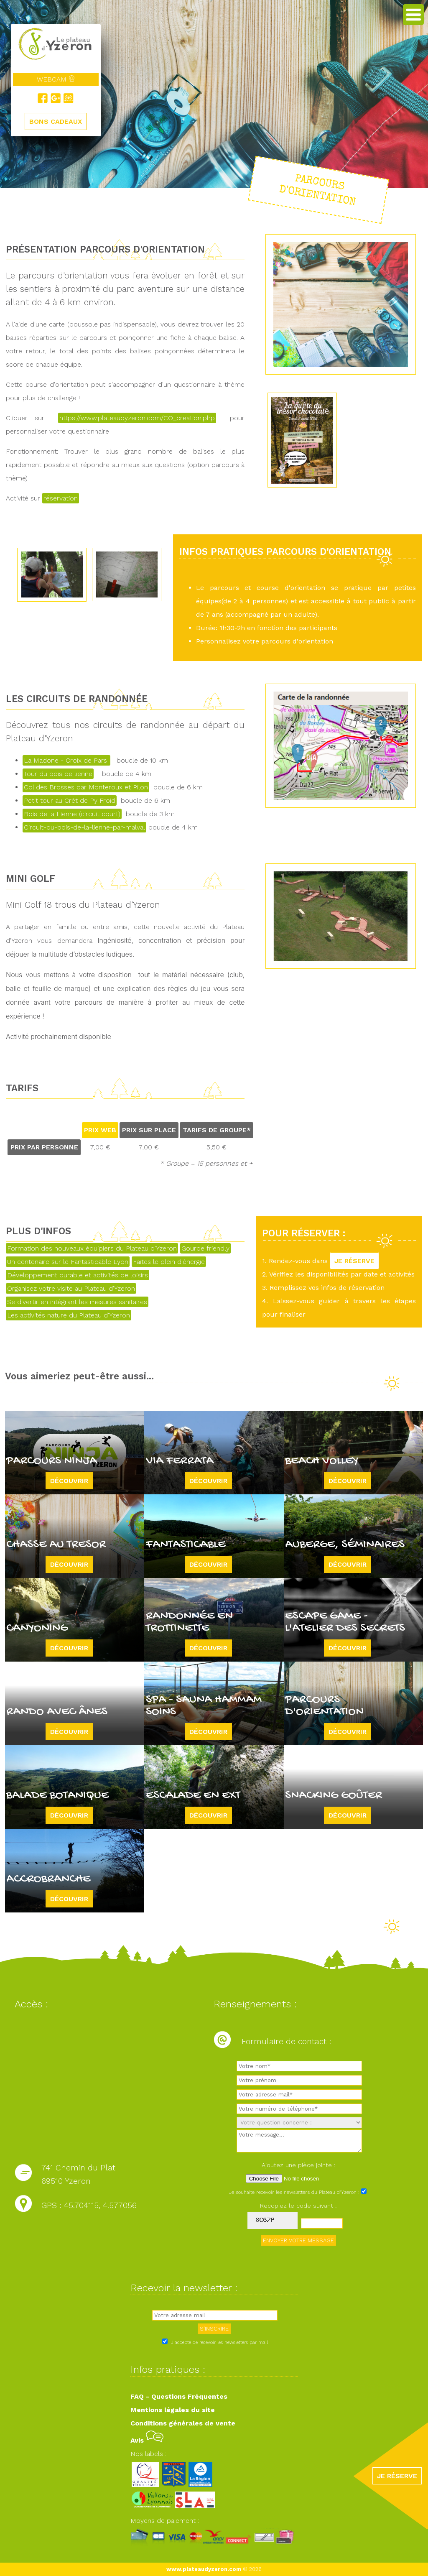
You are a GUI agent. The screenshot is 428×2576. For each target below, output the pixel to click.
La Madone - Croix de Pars (66, 760)
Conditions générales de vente (182, 2423)
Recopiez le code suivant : (298, 2205)
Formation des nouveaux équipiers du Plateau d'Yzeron (92, 1248)
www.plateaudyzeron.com (203, 2569)
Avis (146, 2440)
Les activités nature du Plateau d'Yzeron (68, 1315)
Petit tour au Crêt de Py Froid (69, 800)
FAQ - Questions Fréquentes (178, 2396)
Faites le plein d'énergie (169, 1262)
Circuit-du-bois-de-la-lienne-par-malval (84, 827)
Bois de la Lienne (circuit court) (72, 814)
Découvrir (69, 1481)
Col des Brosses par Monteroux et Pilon (86, 787)
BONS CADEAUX (55, 121)
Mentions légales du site (172, 2410)
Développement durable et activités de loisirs (77, 1275)
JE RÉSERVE (354, 1261)
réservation (60, 498)
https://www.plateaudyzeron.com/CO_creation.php (137, 418)
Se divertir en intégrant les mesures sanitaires (77, 1302)
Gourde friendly (205, 1248)
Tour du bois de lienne (58, 774)
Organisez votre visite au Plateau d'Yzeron (71, 1288)
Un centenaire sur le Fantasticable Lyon (67, 1262)
